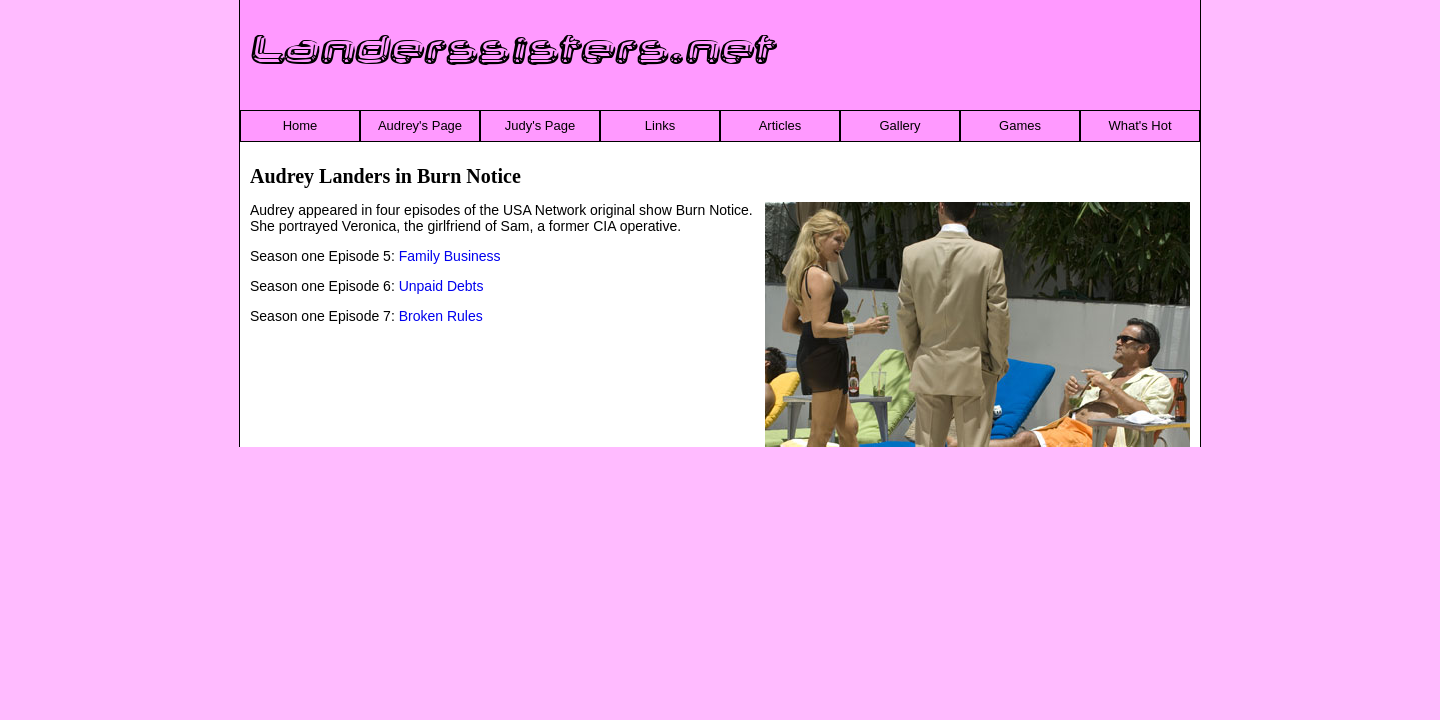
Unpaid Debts (441, 286)
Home (300, 125)
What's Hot (1139, 125)
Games (1020, 125)
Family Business (450, 256)
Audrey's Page (420, 125)
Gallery (899, 125)
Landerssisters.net (514, 51)
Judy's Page (540, 125)
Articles (780, 125)
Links (660, 125)
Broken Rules (441, 316)
